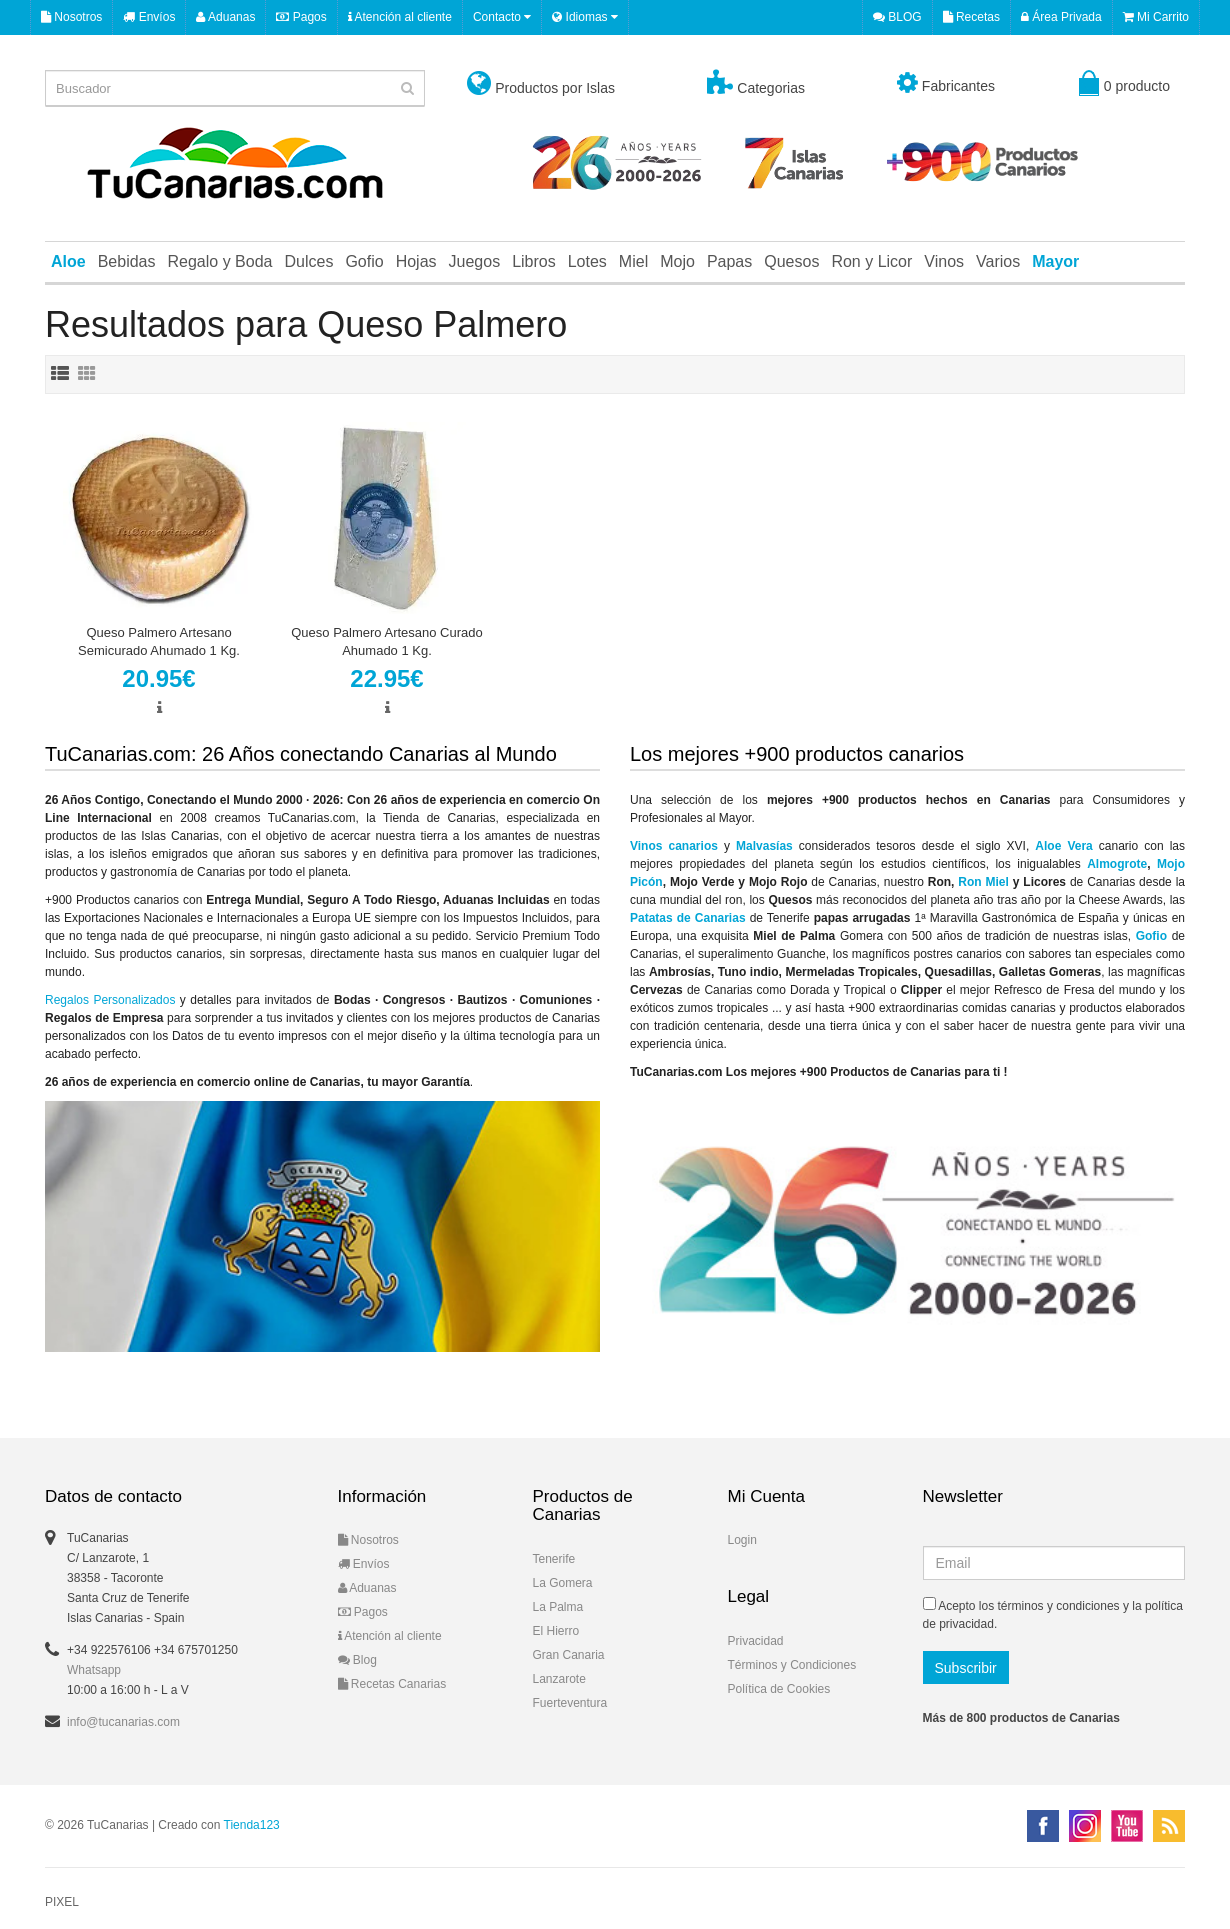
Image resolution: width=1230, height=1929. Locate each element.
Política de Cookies (779, 1689)
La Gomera (563, 1583)
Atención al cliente (400, 17)
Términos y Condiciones (792, 1665)
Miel (633, 261)
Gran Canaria (569, 1655)
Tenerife (554, 1559)
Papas (729, 261)
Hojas (416, 261)
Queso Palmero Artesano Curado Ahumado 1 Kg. (387, 641)
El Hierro (556, 1631)
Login (742, 1540)
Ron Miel (983, 882)
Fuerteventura (570, 1703)
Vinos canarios (674, 846)
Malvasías (764, 846)
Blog (357, 1660)
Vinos (944, 261)
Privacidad (756, 1641)
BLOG (897, 17)
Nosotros (71, 17)
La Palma (558, 1607)
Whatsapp (94, 1670)
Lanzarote (559, 1679)
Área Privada (1061, 17)
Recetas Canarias (392, 1684)
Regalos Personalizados (110, 1000)
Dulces (308, 261)
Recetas (971, 17)
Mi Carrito (1156, 17)
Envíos (149, 17)
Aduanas (225, 17)
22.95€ (386, 678)
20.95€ (158, 678)
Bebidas (127, 261)
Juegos (475, 261)
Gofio (364, 261)
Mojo (677, 261)
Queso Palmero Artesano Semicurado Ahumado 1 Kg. (159, 641)
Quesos (791, 261)
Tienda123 (252, 1825)
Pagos (301, 17)
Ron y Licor (871, 261)
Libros (534, 261)
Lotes (587, 261)
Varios (998, 261)
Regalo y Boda (220, 261)
